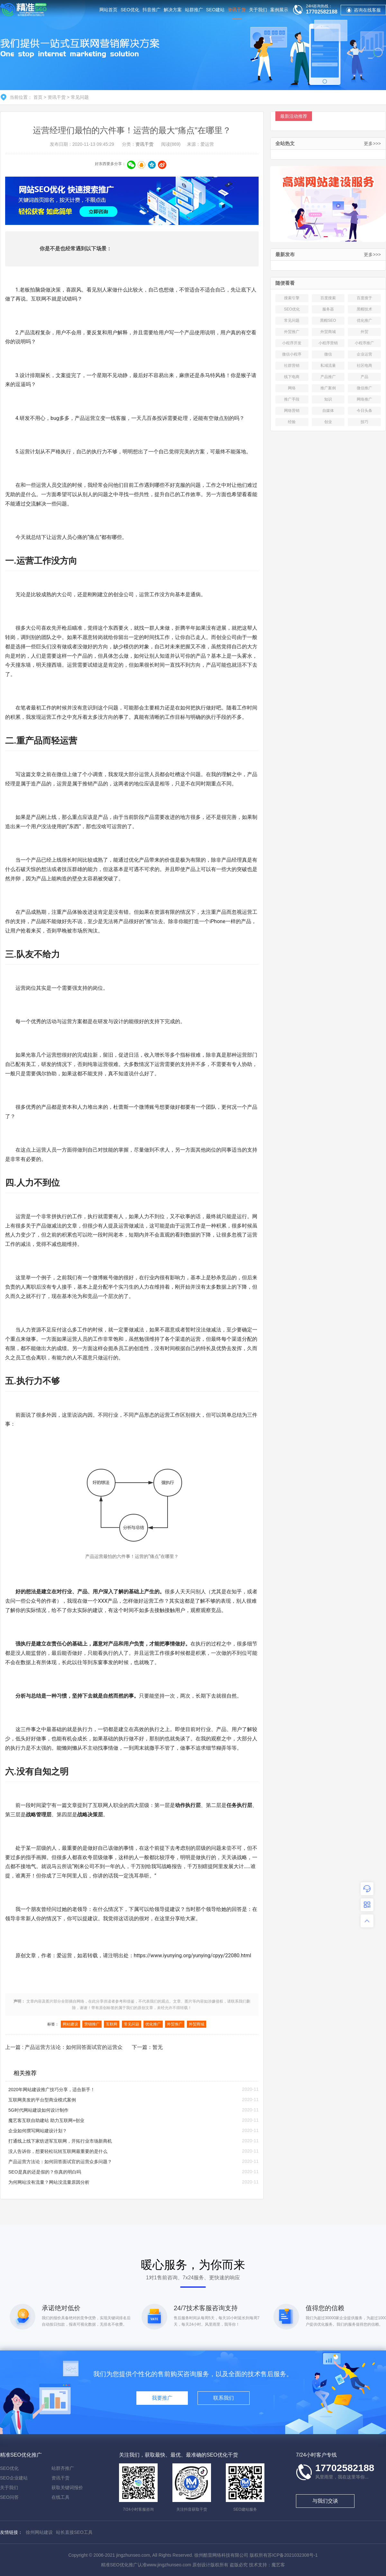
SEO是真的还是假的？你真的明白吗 (44, 2171)
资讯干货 (237, 13)
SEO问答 (9, 2497)
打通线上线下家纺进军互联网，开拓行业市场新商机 (60, 2141)
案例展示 (279, 9)
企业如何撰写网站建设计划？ (37, 2130)
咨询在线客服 (363, 10)
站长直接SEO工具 (74, 2532)
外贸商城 (196, 2024)
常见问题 (80, 97)
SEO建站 (215, 9)
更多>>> (372, 143)
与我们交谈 (325, 2501)
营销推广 (92, 2024)
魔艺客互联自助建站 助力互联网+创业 (46, 2120)
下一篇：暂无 (147, 2047)
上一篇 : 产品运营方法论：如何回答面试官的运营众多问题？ (64, 2049)
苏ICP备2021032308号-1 (293, 2555)
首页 (37, 97)
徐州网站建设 (39, 2532)
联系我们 (223, 2398)
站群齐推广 (62, 2468)
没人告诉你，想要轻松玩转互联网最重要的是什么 (57, 2151)
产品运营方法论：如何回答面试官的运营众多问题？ (60, 2161)
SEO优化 (130, 9)
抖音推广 (151, 9)
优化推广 (153, 2024)
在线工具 (60, 2497)
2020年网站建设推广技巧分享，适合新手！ (51, 2089)
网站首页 (108, 9)
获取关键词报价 (67, 2487)
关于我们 (258, 9)
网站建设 (70, 2024)
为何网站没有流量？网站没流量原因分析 (48, 2182)
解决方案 (173, 9)
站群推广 (194, 9)
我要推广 (162, 2398)
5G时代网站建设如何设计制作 (38, 2110)
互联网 (38, 299)
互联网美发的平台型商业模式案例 (42, 2099)
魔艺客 (278, 2564)
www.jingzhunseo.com (169, 2564)
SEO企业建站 (14, 2477)
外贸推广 (174, 2024)
